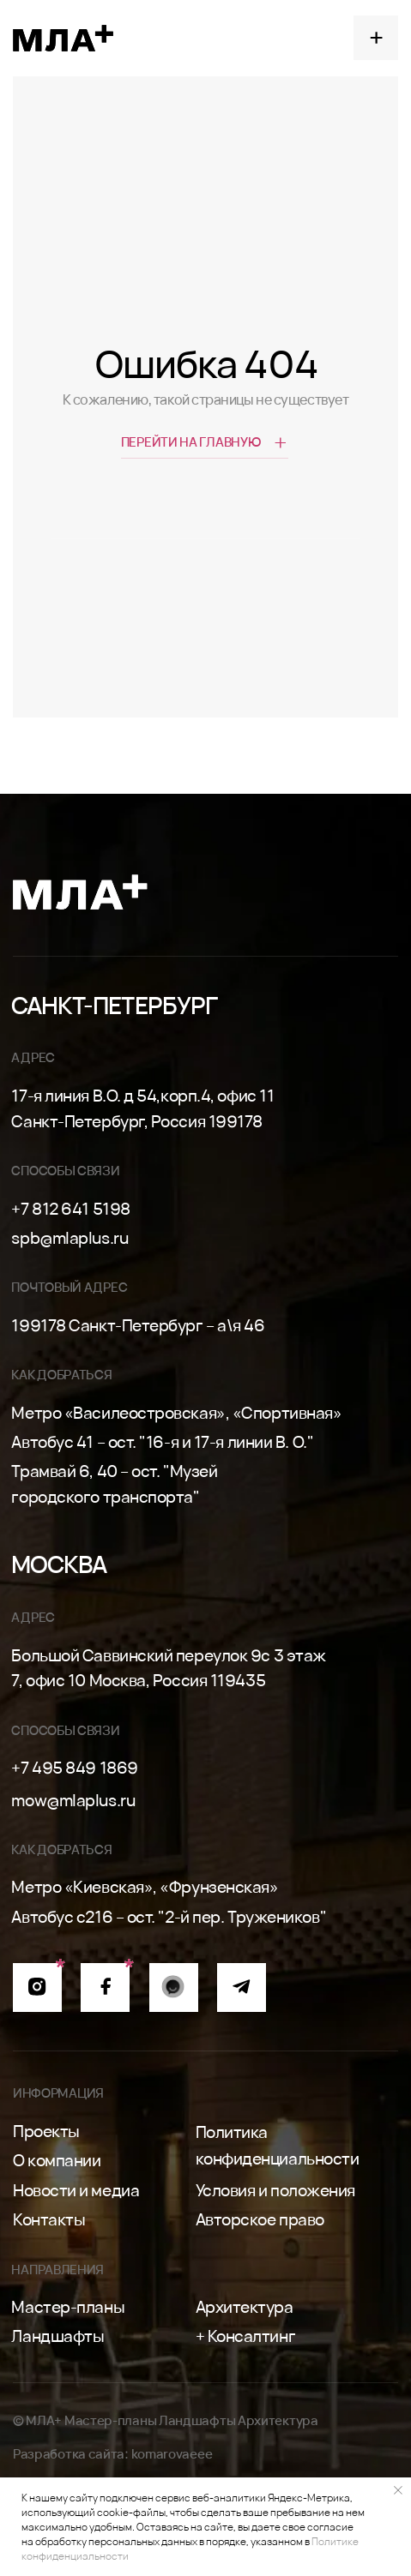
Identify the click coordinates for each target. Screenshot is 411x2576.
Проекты (46, 2130)
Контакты (49, 2219)
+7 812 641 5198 (70, 1208)
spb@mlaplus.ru (69, 1237)
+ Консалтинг (246, 2335)
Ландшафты (57, 2335)
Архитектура (244, 2306)
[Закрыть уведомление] (398, 2490)
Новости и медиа (76, 2189)
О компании (57, 2159)
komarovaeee (172, 2453)
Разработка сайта (68, 2453)
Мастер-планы (67, 2306)
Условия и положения (275, 2189)
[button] (376, 37)
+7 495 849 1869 (74, 1767)
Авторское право (260, 2219)
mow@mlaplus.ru (73, 1799)
